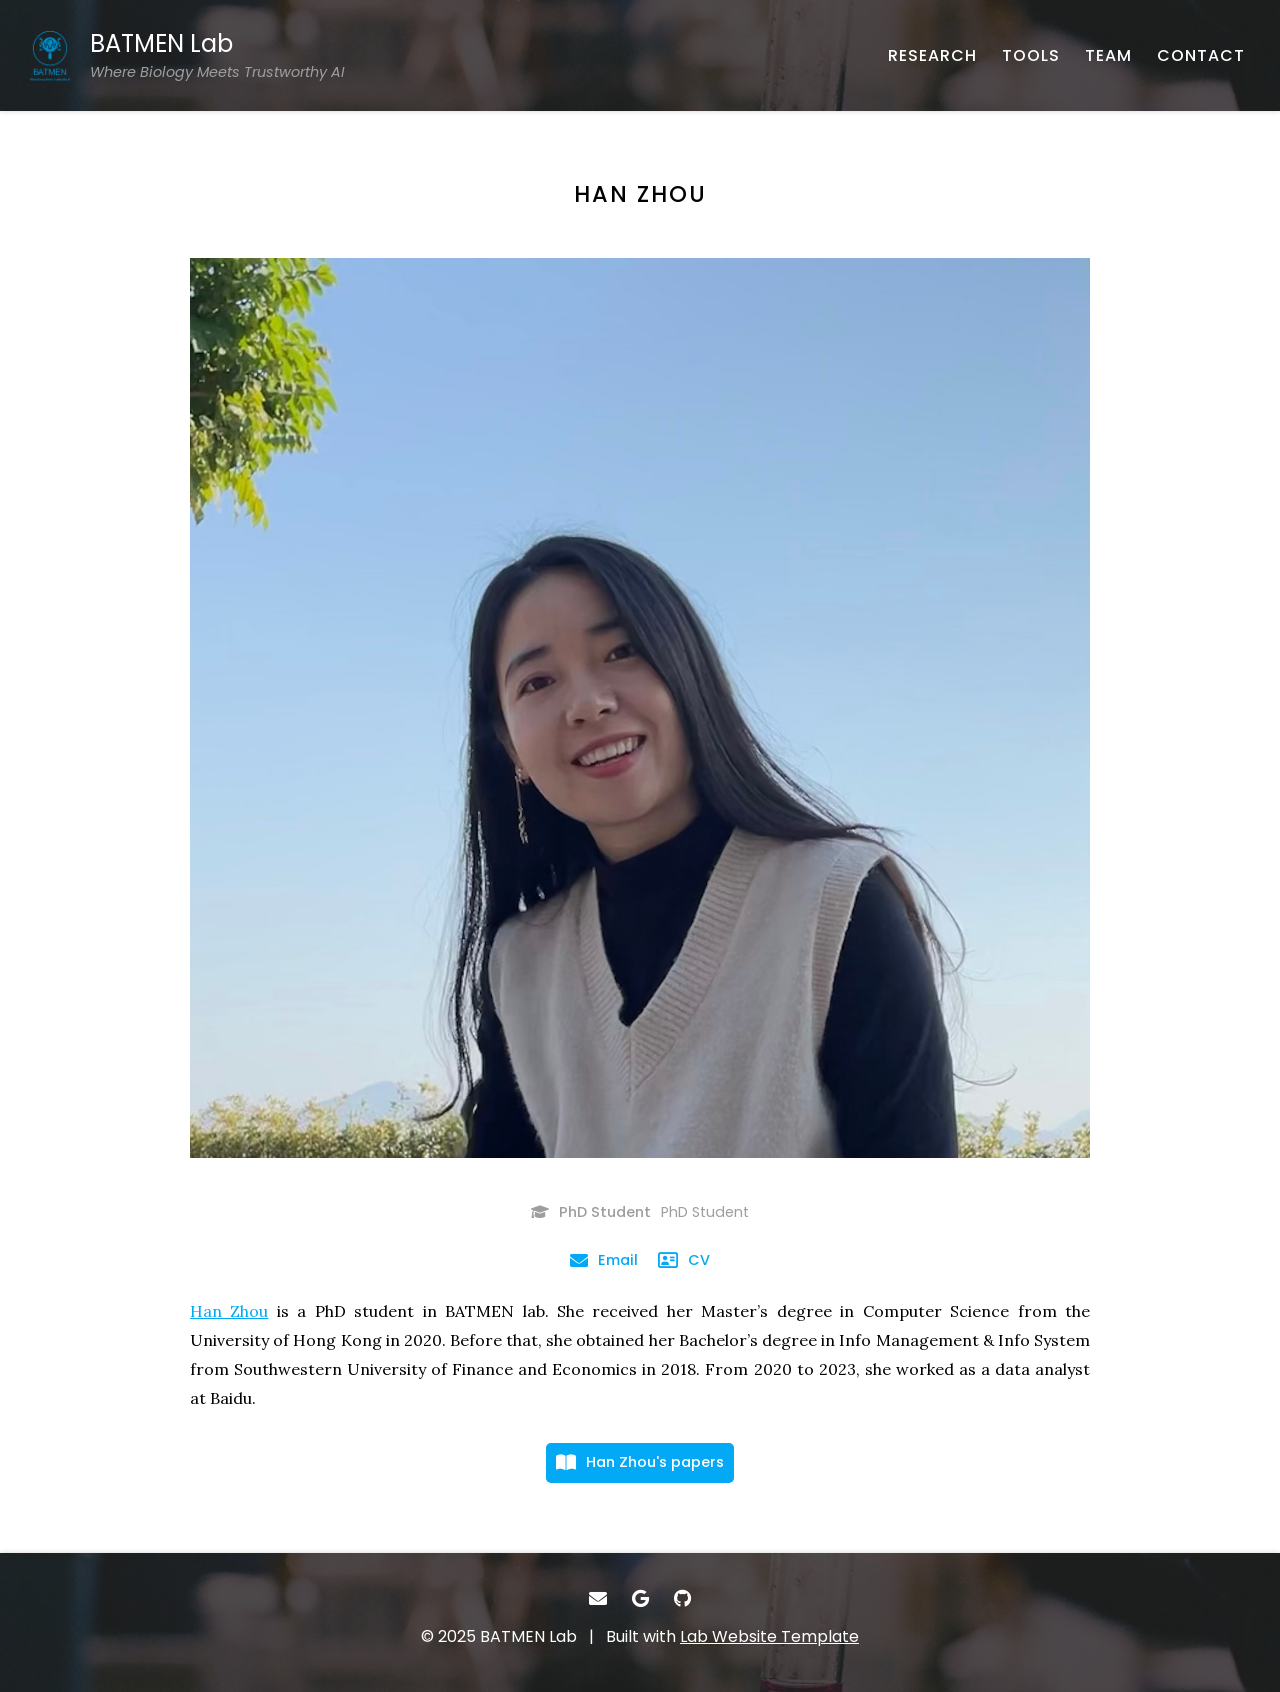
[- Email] (597, 1598)
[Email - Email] (604, 1260)
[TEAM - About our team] (1108, 56)
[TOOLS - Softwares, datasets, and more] (1031, 56)
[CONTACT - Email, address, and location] (1201, 56)
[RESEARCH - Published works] (932, 56)
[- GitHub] (682, 1598)
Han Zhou (229, 1311)
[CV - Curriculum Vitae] (684, 1260)
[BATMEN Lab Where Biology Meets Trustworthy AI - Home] (187, 55)
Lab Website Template (769, 1636)
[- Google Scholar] (640, 1598)
